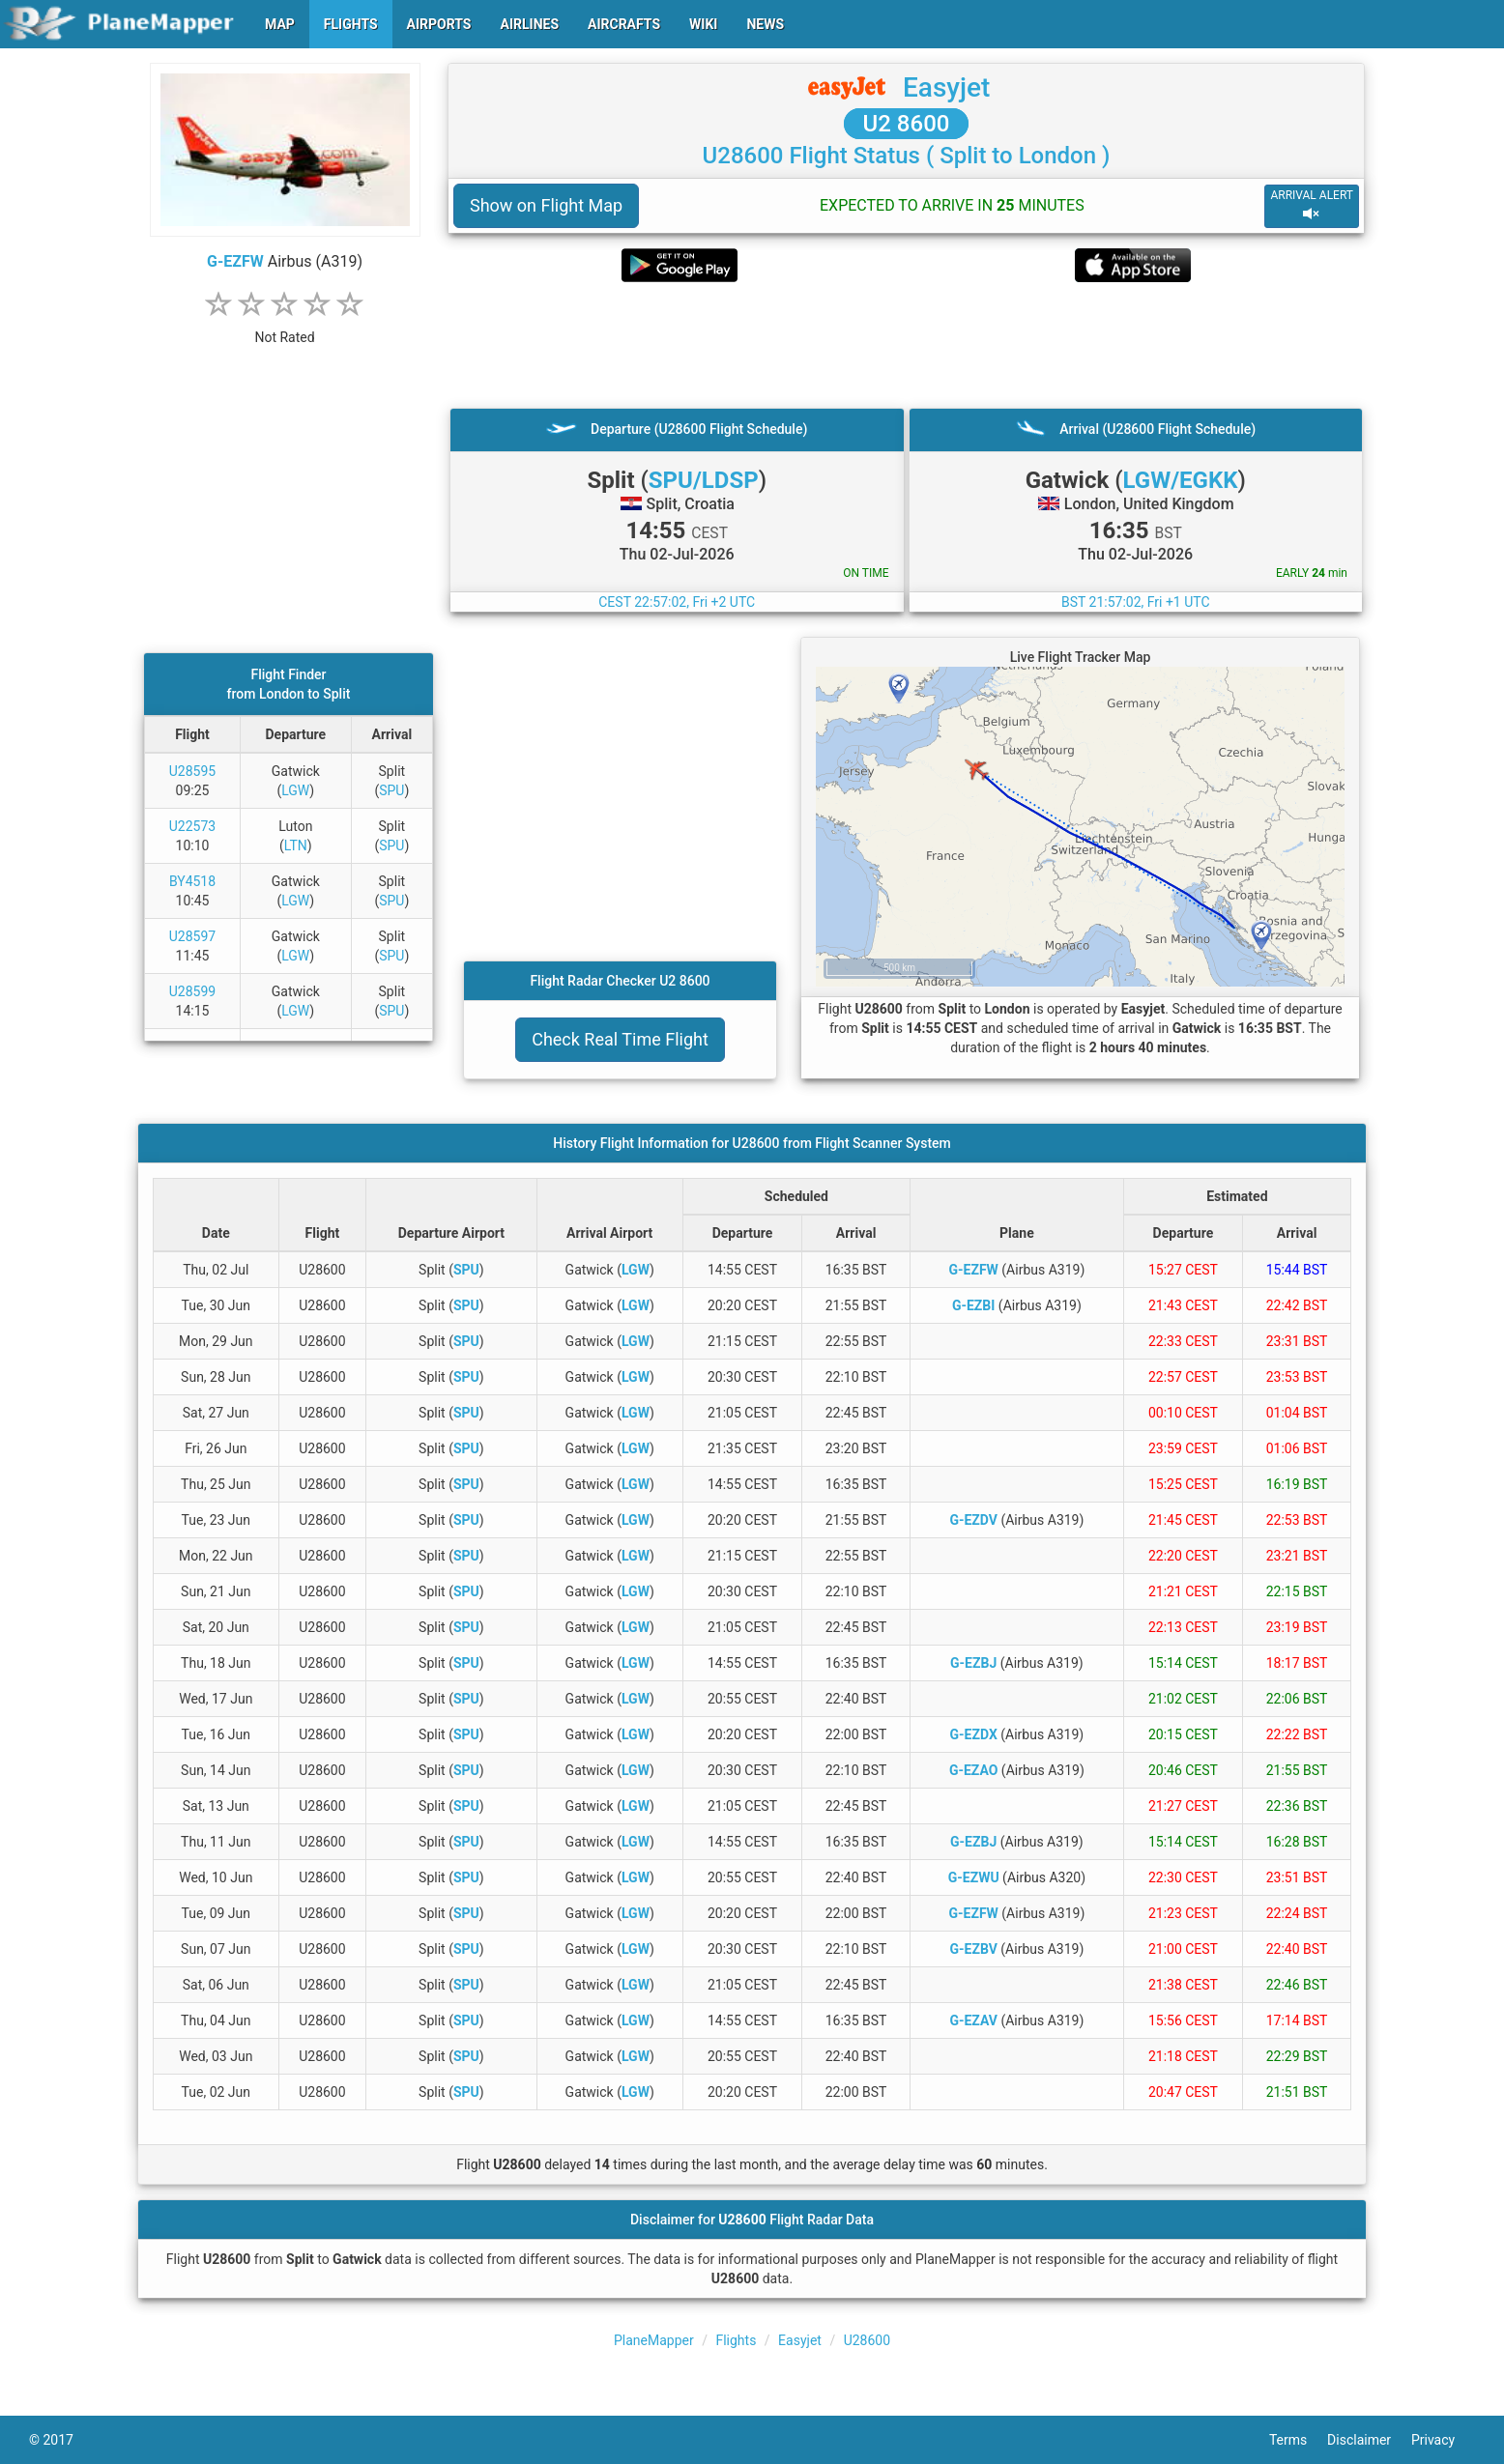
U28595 (192, 771)
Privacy (1443, 2440)
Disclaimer (1369, 2440)
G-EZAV (973, 2020)
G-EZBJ (973, 1663)
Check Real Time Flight (620, 1039)
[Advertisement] (906, 344)
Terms (1298, 2440)
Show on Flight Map (546, 205)
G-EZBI (973, 1305)
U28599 (192, 991)
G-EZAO (973, 1770)
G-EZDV (973, 1520)
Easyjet (946, 87)
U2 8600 (906, 123)
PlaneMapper (654, 2340)
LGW (295, 790)
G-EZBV (973, 1949)
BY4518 (192, 881)
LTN (295, 845)
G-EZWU (973, 1877)
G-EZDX (974, 1734)
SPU (391, 790)
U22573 (192, 826)
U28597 (192, 936)
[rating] (285, 327)
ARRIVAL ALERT (1311, 205)
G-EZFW (235, 261)
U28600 (867, 2340)
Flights (735, 2340)
